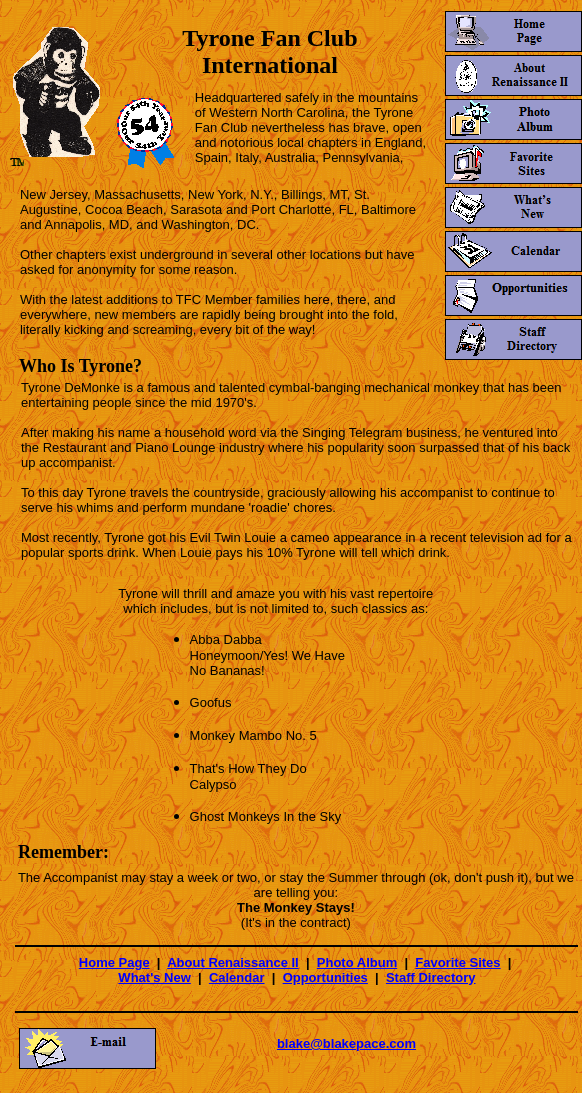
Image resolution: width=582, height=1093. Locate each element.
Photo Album (357, 962)
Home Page (114, 962)
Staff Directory (431, 977)
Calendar (237, 977)
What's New (154, 977)
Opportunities (325, 977)
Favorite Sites (457, 962)
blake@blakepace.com (346, 1043)
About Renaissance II (232, 962)
